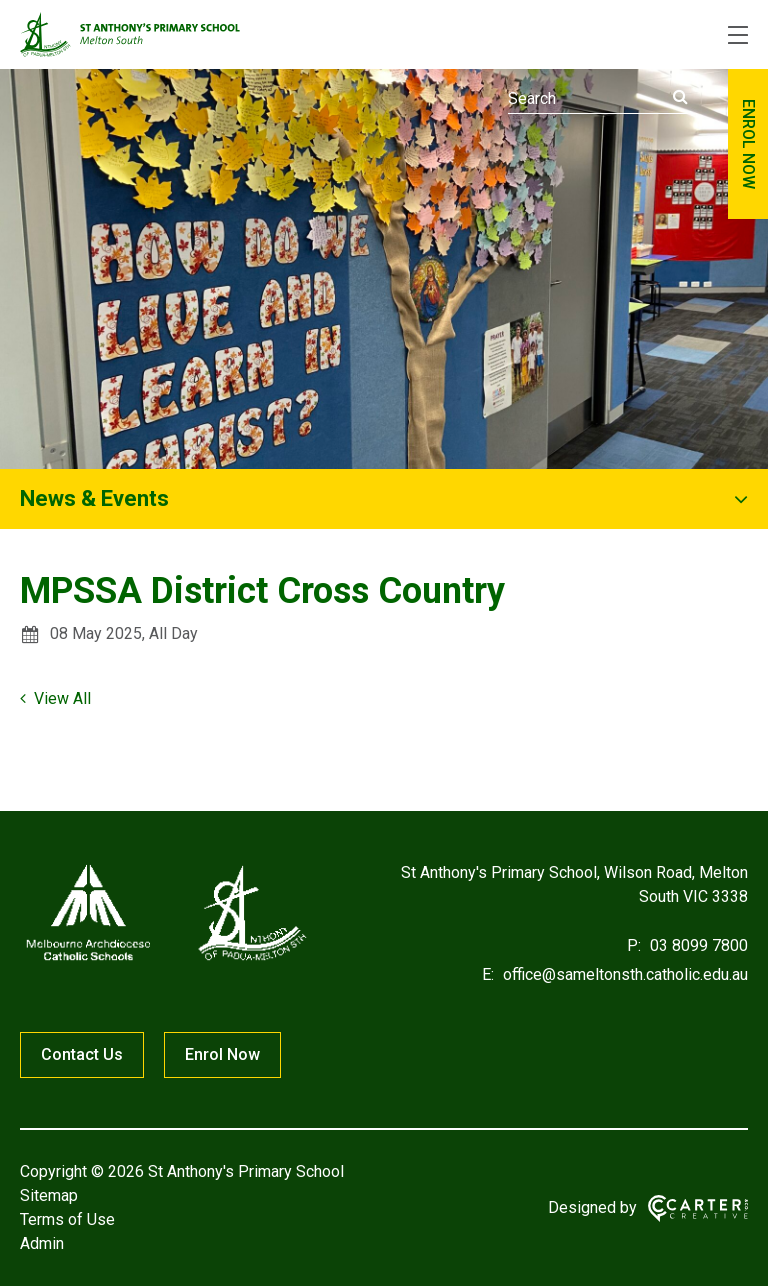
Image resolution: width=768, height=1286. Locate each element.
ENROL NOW (748, 144)
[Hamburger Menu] (738, 35)
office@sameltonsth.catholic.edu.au (623, 974)
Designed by (592, 1207)
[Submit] (680, 97)
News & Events (94, 498)
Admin (42, 1243)
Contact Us (82, 1054)
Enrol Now (222, 1054)
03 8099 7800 (697, 945)
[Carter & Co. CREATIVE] (698, 1208)
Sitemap (49, 1195)
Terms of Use (67, 1219)
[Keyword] (598, 99)
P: (634, 945)
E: (488, 974)
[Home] (165, 960)
